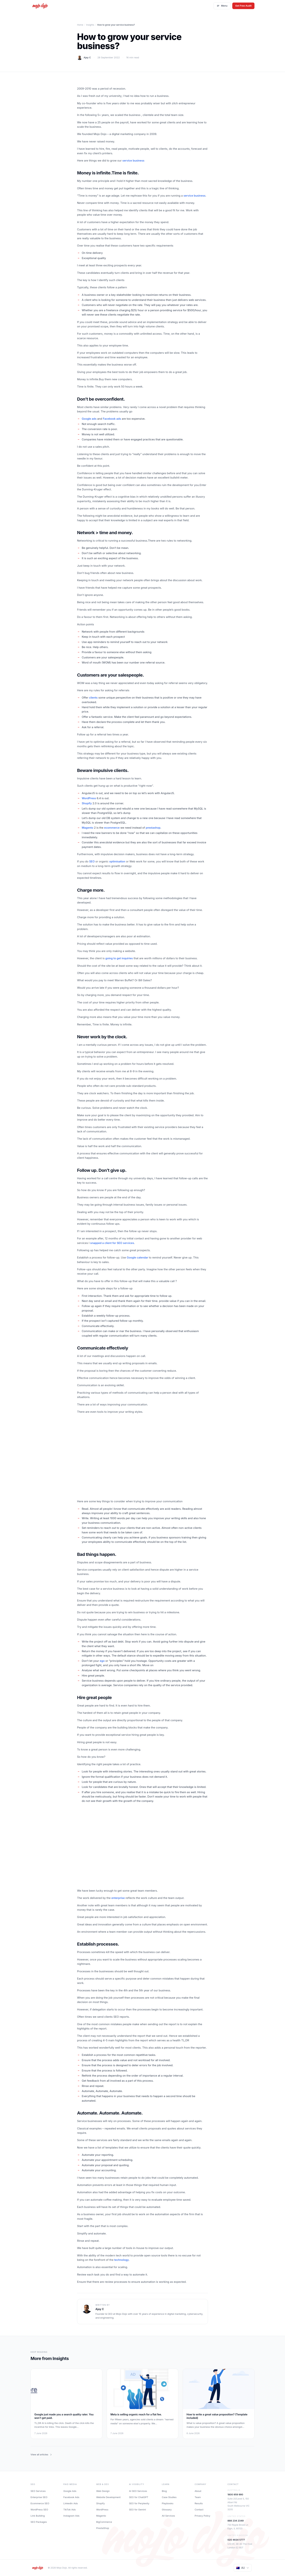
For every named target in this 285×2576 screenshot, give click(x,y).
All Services (168, 2515)
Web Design (103, 2491)
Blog (164, 2491)
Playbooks (167, 2503)
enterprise (118, 1898)
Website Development (108, 2497)
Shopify (87, 803)
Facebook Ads (71, 2497)
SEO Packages (39, 2521)
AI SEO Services (138, 2491)
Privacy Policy (202, 2515)
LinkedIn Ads (70, 2503)
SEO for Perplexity (139, 2503)
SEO (92, 861)
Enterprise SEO (39, 2497)
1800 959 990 (235, 2494)
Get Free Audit (243, 5)
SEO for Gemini (137, 2509)
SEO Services (38, 2491)
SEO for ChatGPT (138, 2497)
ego (102, 1661)
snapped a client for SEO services (112, 1243)
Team (198, 2497)
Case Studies (169, 2497)
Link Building (38, 2515)
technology (121, 2260)
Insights (90, 24)
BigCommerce (104, 2521)
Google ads (89, 418)
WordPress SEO (39, 2509)
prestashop (153, 827)
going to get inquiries (119, 958)
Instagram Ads (71, 2515)
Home (80, 24)
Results (199, 2503)
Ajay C (87, 57)
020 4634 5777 (236, 2539)
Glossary (167, 2509)
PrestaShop (102, 2528)
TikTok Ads (69, 2509)
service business (133, 160)
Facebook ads (112, 418)
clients (93, 697)
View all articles (41, 2454)
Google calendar (137, 1257)
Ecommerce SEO (40, 2503)
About (198, 2491)
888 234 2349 (235, 2520)
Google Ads (69, 2491)
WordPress (89, 798)
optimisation (117, 861)
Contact (199, 2509)
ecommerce (112, 827)
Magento (87, 827)
